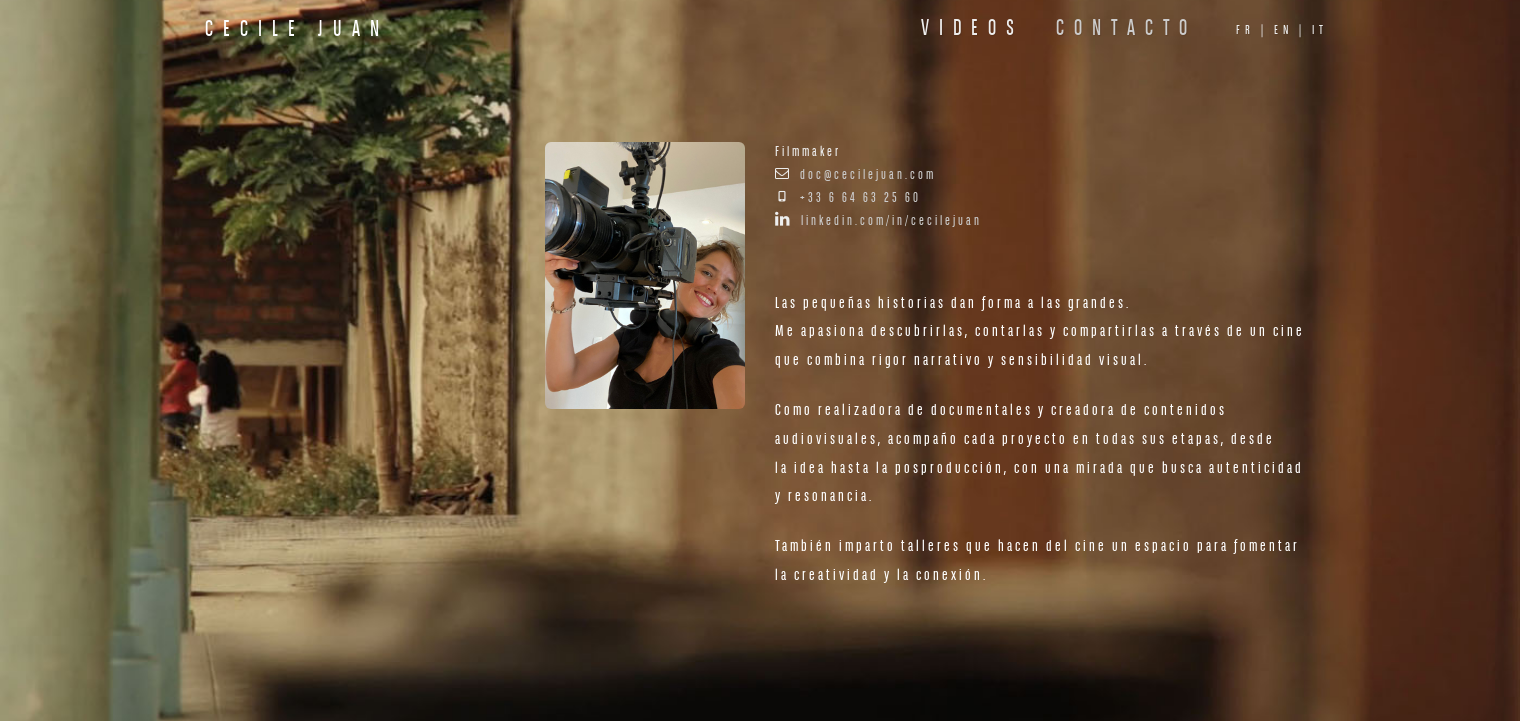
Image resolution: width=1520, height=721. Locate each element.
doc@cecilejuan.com (868, 175)
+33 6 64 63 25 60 (860, 198)
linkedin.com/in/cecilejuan (891, 221)
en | (1290, 30)
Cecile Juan (297, 30)
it (1320, 30)
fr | (1252, 30)
